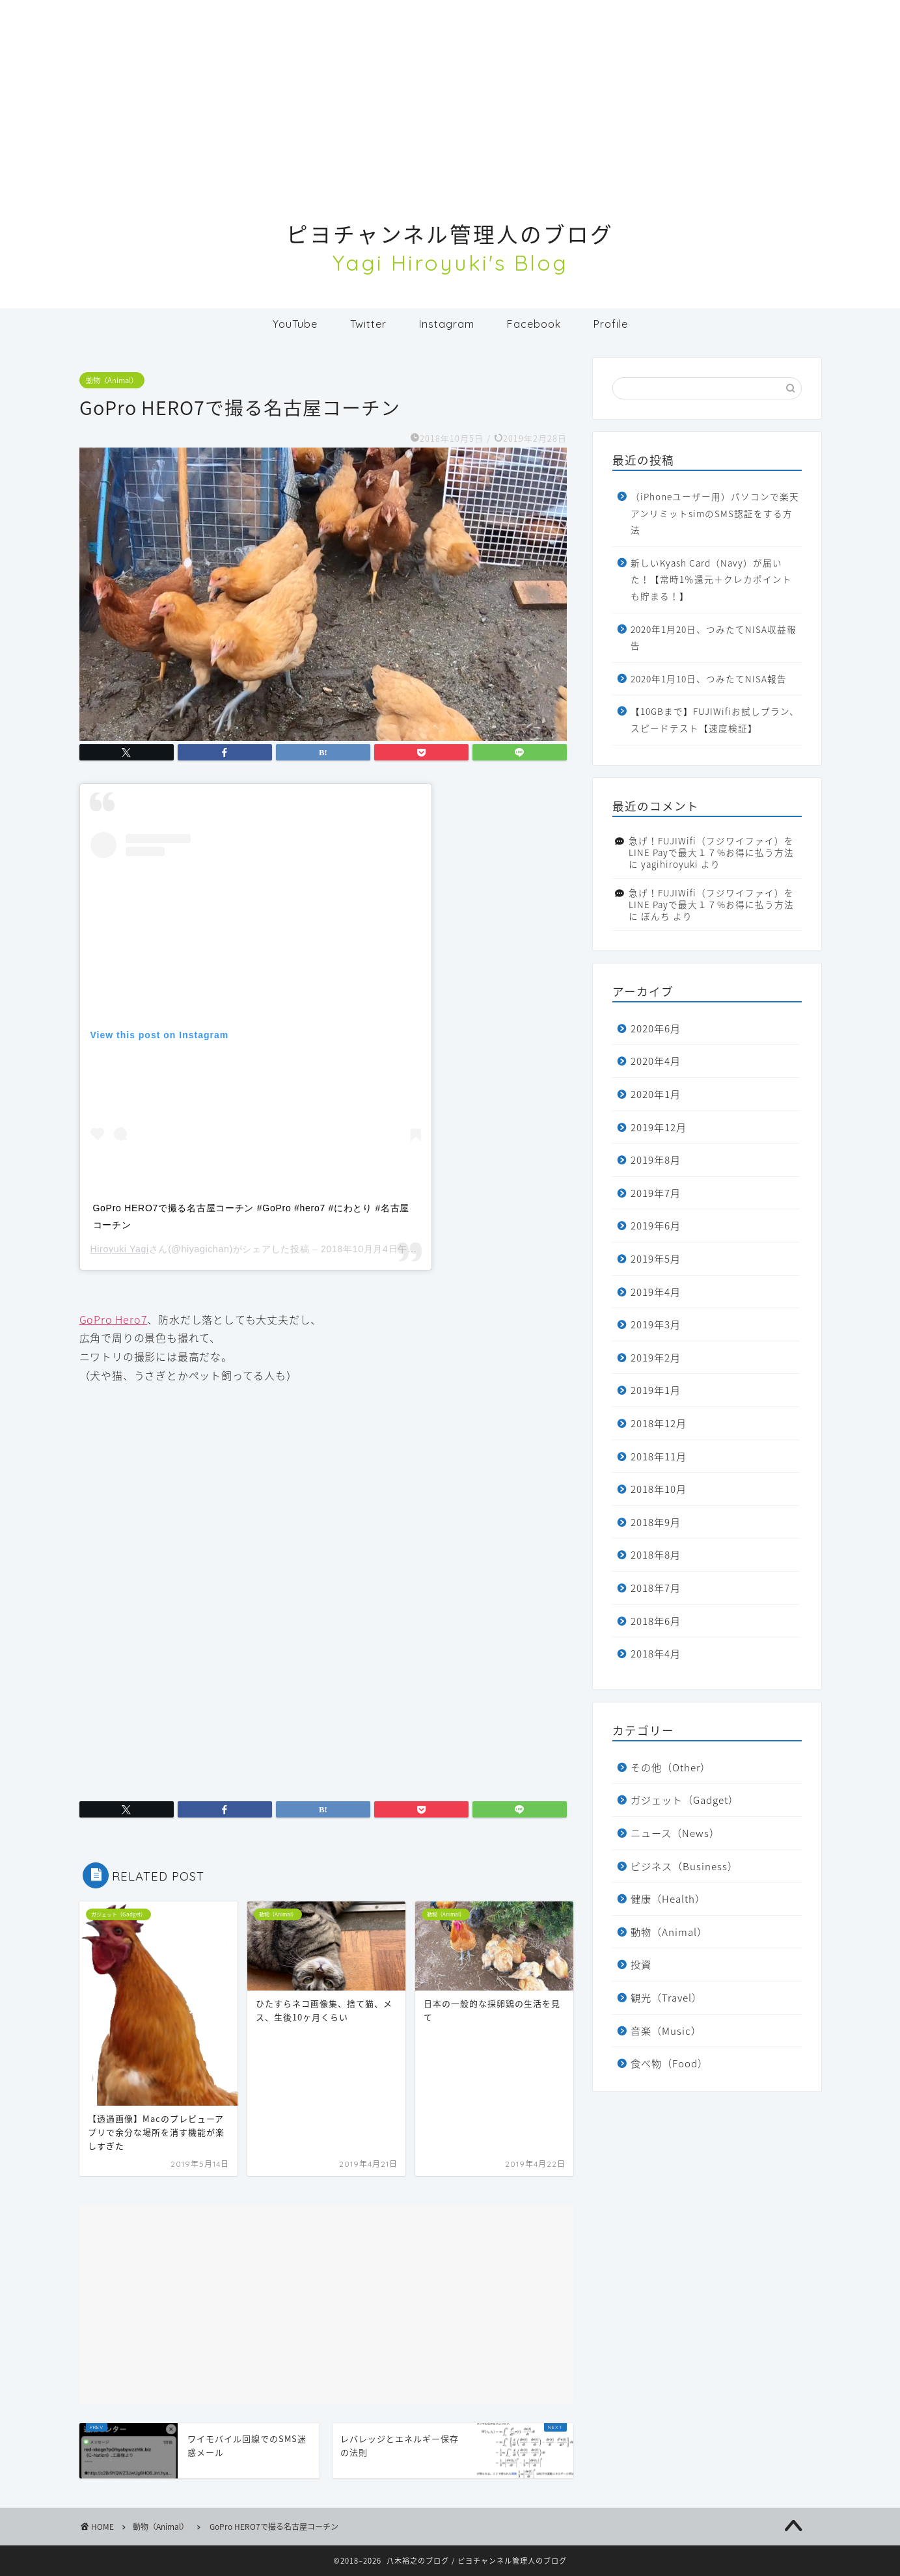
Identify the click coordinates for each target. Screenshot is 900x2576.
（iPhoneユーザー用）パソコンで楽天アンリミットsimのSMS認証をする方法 (715, 513)
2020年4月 (656, 1060)
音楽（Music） (666, 2030)
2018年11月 (659, 1456)
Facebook (534, 323)
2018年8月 (656, 1554)
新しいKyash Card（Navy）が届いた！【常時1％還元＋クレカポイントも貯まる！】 (711, 579)
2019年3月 (656, 1324)
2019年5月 (656, 1258)
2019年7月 (656, 1192)
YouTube (295, 323)
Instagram (446, 323)
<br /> (118, 1463)
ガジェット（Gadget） (685, 1799)
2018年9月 (656, 1521)
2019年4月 (656, 1291)
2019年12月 (659, 1127)
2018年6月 (656, 1620)
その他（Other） (671, 1767)
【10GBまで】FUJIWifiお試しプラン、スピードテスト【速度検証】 (715, 719)
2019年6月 (656, 1225)
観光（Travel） (666, 1997)
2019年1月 (656, 1389)
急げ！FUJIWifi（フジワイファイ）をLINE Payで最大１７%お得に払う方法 (711, 846)
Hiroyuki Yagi (119, 1249)
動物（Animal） (112, 380)
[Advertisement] (450, 91)
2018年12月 (659, 1422)
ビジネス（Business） (684, 1865)
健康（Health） (668, 1898)
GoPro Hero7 (113, 1319)
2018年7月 (656, 1587)
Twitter (368, 323)
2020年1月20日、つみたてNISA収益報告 (714, 637)
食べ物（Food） (669, 2063)
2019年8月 (656, 1159)
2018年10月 (659, 1488)
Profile (610, 323)
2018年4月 (656, 1653)
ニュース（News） (675, 1832)
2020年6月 (656, 1028)
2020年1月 (656, 1093)
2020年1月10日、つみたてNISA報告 (709, 678)
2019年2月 (656, 1357)
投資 (641, 1964)
